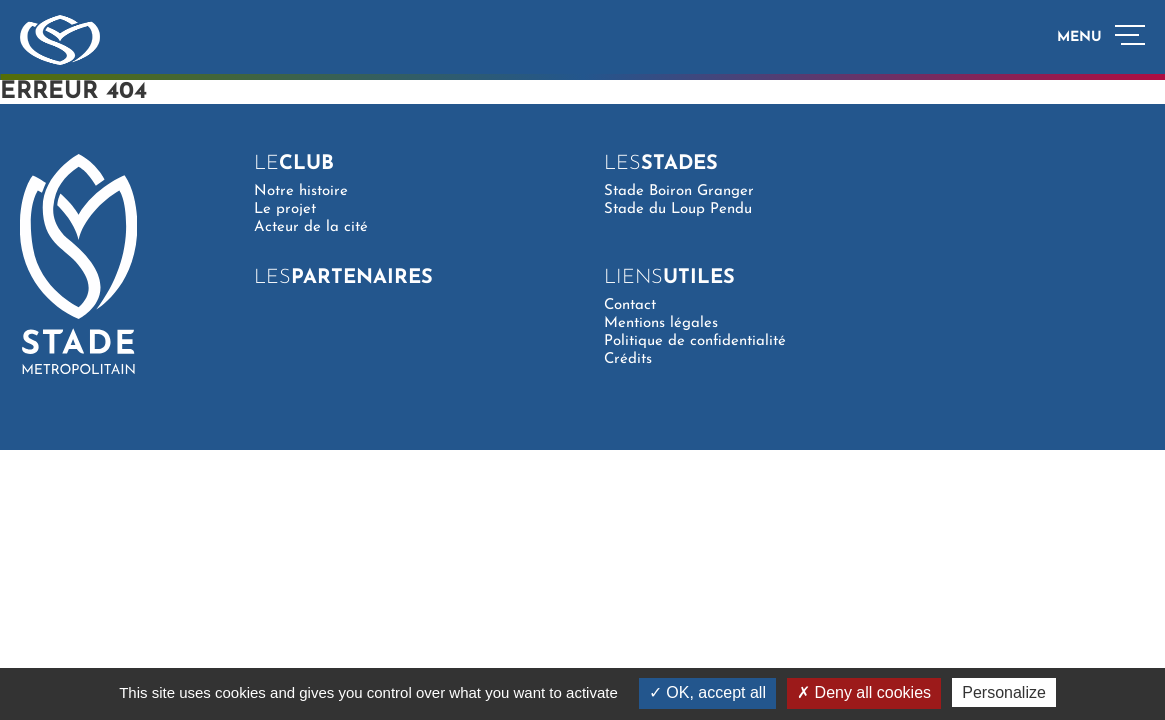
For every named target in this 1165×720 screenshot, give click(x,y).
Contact (630, 305)
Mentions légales (661, 323)
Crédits (628, 359)
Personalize (1004, 692)
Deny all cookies (864, 692)
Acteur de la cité (311, 227)
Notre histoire (301, 191)
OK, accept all (707, 692)
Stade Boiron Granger (679, 191)
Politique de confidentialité (695, 341)
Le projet (285, 209)
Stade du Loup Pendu (678, 209)
